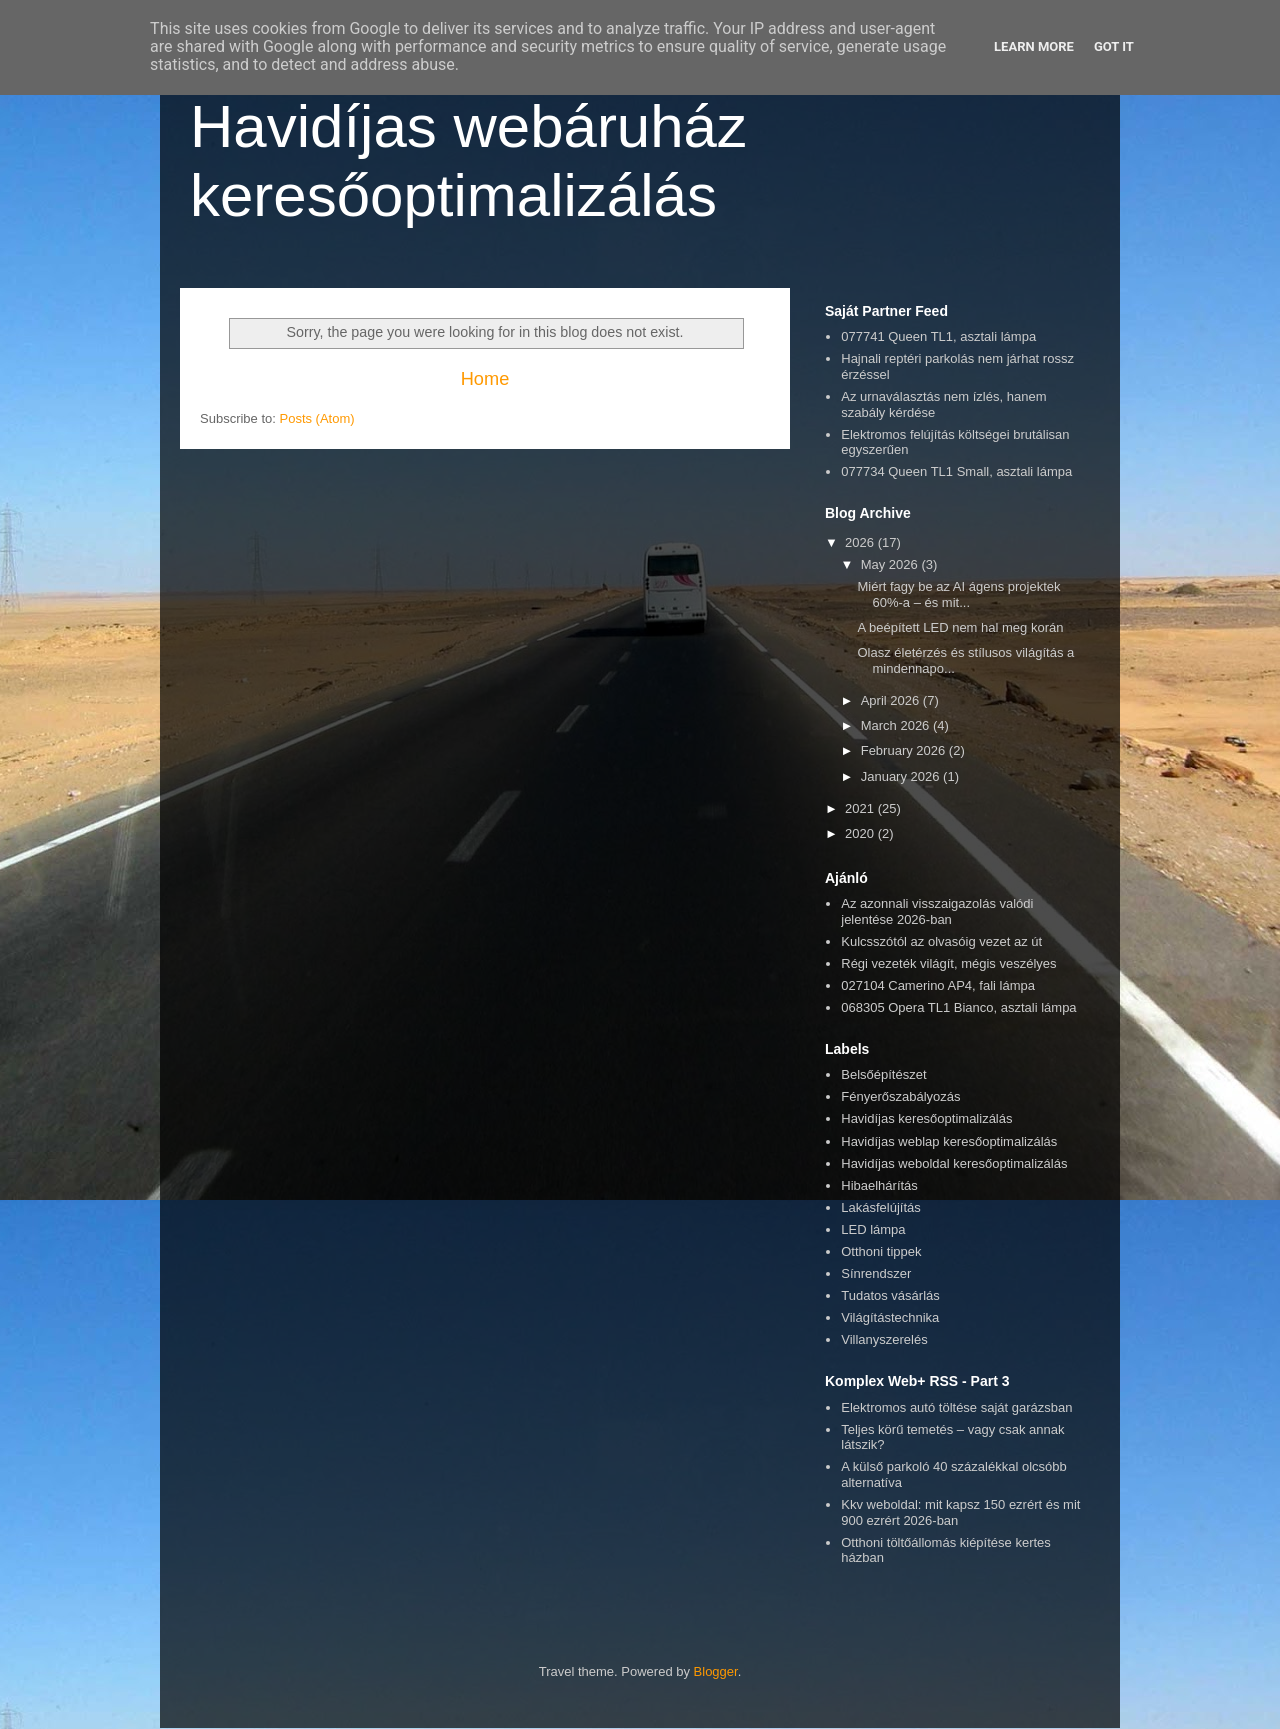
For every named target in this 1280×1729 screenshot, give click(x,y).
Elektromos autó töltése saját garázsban (956, 1407)
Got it (1114, 46)
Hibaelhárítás (879, 1185)
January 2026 (902, 776)
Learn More (1034, 46)
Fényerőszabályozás (900, 1096)
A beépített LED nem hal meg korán (960, 627)
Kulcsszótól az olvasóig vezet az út (941, 941)
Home (485, 379)
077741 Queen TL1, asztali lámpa (938, 336)
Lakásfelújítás (881, 1207)
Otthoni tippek (881, 1251)
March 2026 (897, 725)
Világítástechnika (890, 1317)
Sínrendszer (876, 1273)
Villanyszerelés (884, 1339)
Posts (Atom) (317, 418)
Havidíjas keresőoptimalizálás (926, 1118)
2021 (861, 808)
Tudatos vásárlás (890, 1295)
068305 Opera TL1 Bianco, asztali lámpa (958, 1007)
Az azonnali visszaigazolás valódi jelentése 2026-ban (937, 911)
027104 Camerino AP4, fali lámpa (938, 985)
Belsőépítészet (883, 1074)
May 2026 (891, 564)
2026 (861, 542)
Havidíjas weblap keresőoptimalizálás (949, 1141)
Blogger (716, 1671)
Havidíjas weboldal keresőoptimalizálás (954, 1163)
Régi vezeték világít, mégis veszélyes (948, 963)
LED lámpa (873, 1229)
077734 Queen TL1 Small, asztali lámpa (956, 471)
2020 (861, 833)
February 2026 (905, 750)
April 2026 (892, 700)
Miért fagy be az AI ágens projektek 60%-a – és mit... (958, 594)
